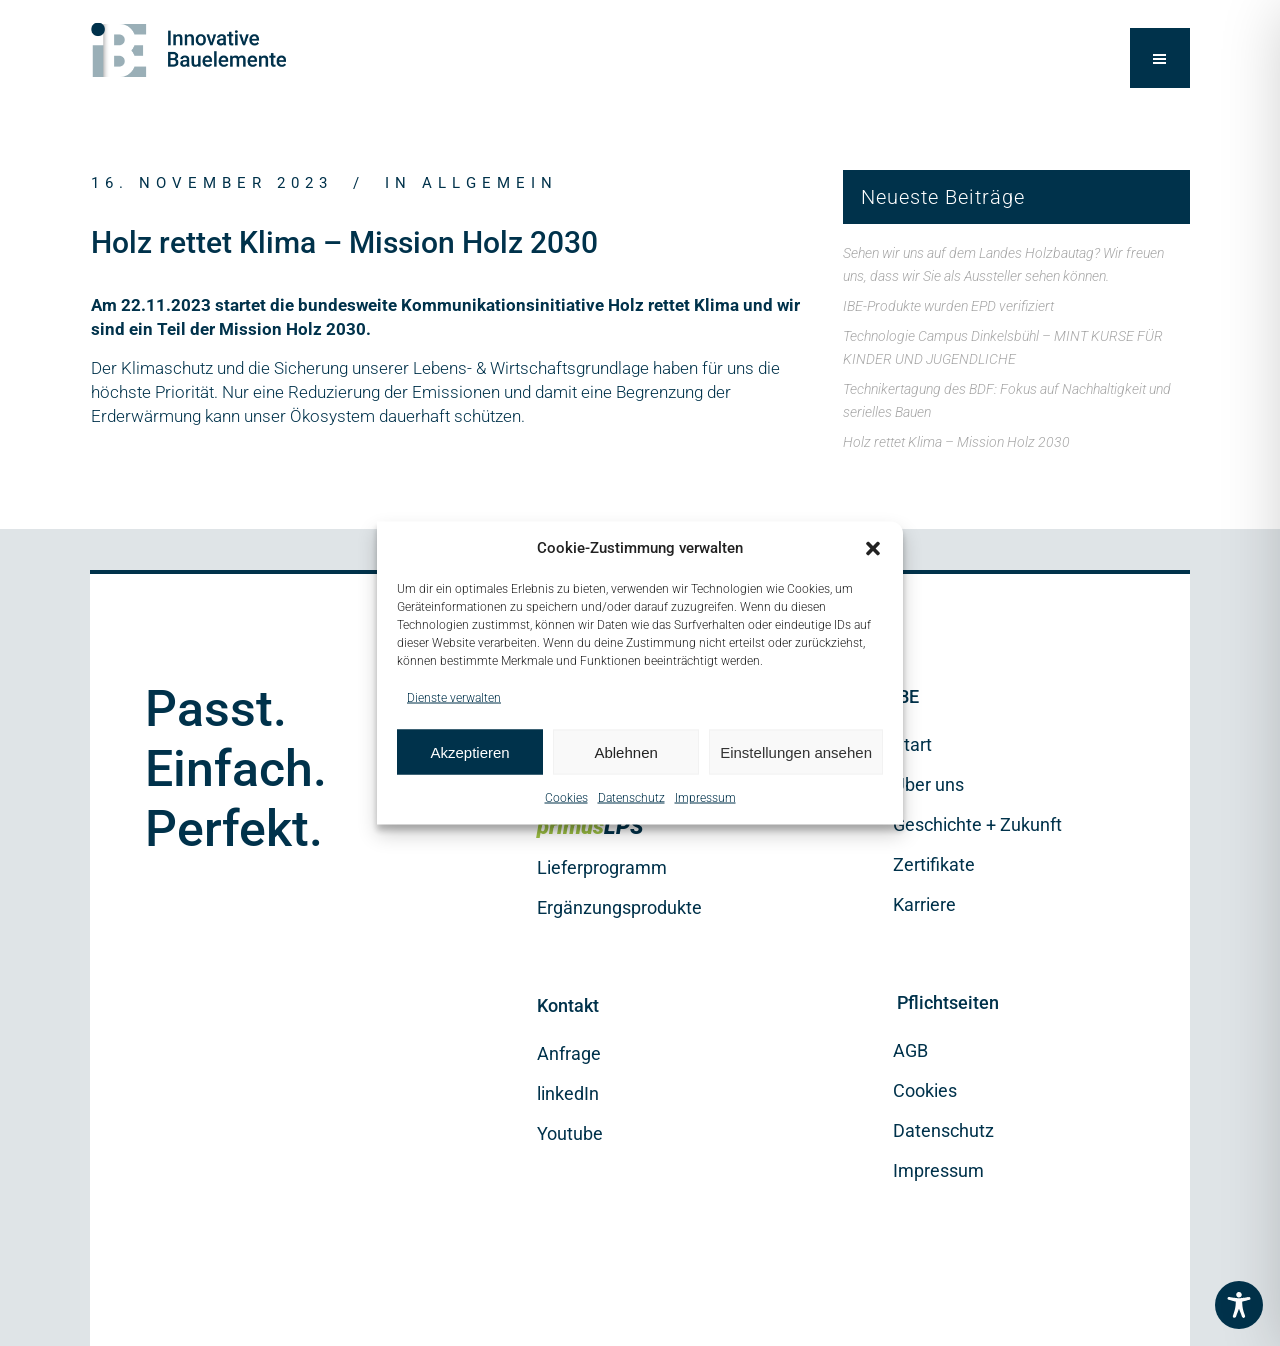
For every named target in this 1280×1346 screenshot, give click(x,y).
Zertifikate (934, 864)
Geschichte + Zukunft (977, 824)
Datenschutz (631, 798)
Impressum (705, 798)
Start (912, 744)
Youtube (570, 1133)
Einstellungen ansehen (796, 751)
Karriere (924, 904)
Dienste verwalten (454, 698)
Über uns (928, 784)
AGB (910, 1050)
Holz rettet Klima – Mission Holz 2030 (956, 442)
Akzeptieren (469, 751)
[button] (873, 548)
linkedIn (568, 1093)
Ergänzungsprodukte (619, 907)
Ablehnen (625, 751)
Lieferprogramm (602, 867)
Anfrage (569, 1053)
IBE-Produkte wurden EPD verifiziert (948, 306)
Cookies (566, 798)
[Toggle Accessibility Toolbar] (1239, 1305)
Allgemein (490, 183)
